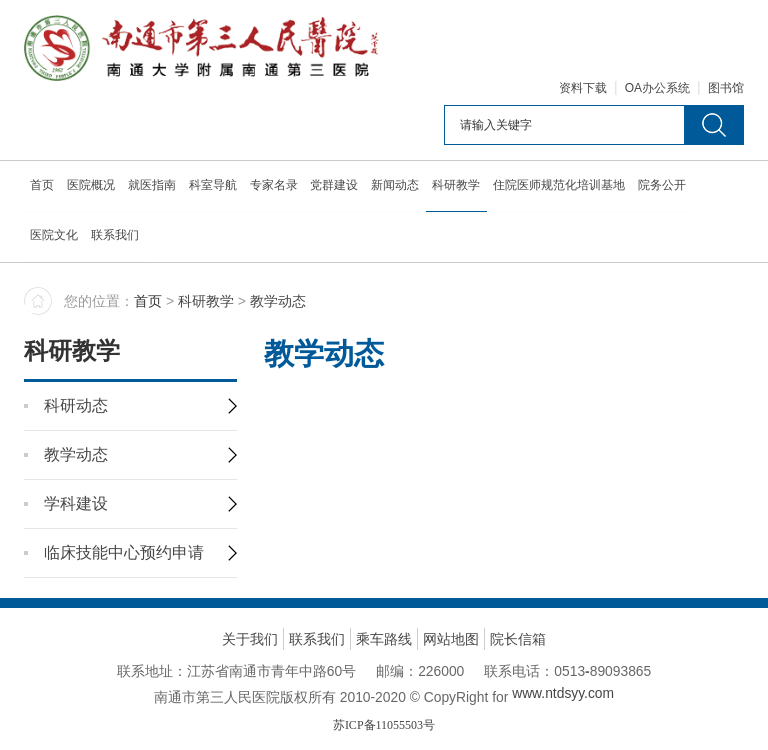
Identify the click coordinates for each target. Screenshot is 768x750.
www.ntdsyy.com (564, 645)
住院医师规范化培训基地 (569, 189)
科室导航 (217, 189)
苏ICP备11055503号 (384, 677)
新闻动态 (403, 189)
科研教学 (465, 189)
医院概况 (93, 189)
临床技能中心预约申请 (124, 504)
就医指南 (155, 189)
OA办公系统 (657, 92)
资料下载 (583, 92)
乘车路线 (384, 591)
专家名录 (279, 189)
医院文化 (55, 239)
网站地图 (451, 591)
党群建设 (341, 189)
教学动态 (76, 406)
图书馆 (726, 92)
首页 (43, 189)
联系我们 (117, 239)
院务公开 (673, 189)
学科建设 (76, 455)
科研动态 (76, 357)
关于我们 (250, 591)
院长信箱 (518, 591)
